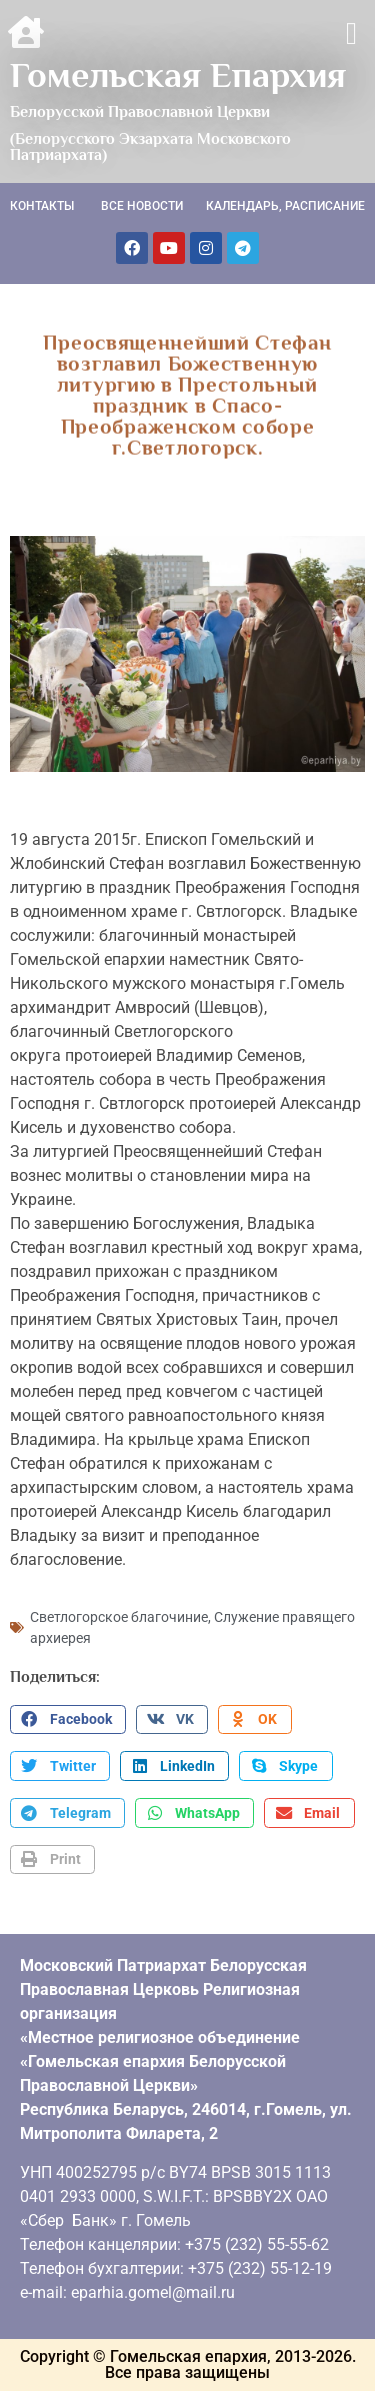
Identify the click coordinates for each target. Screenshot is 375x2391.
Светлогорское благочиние (119, 1617)
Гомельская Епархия (178, 75)
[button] (351, 33)
